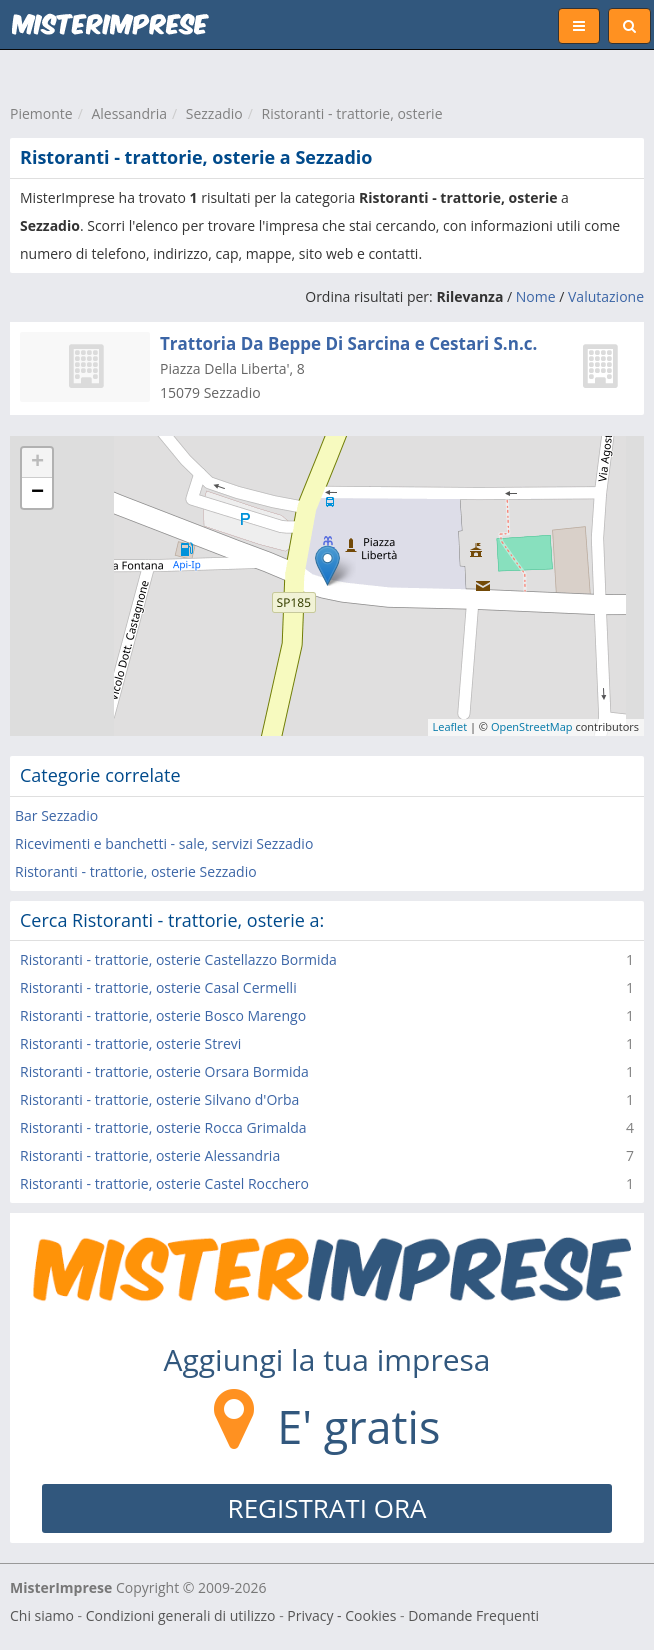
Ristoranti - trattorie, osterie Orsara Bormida (164, 1071)
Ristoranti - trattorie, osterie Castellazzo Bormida (178, 959)
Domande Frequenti (473, 1615)
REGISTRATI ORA (327, 1508)
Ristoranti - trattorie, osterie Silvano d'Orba (159, 1099)
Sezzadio (214, 113)
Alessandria (129, 113)
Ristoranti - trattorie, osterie (352, 113)
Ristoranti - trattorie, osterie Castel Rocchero (164, 1183)
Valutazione (606, 296)
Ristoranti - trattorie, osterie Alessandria (150, 1155)
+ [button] (37, 463)
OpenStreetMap (532, 726)
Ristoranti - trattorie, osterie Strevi (130, 1043)
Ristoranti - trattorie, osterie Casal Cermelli (158, 987)
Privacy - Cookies (341, 1615)
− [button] (37, 493)
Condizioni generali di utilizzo (181, 1615)
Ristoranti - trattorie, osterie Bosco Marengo (163, 1015)
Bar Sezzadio (56, 815)
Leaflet (450, 726)
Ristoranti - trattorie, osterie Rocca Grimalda (163, 1127)
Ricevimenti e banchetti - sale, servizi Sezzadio (164, 843)
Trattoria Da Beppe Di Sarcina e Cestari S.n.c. (348, 343)
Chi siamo (42, 1615)
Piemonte (41, 113)
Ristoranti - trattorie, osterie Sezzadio (136, 871)
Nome (536, 296)
